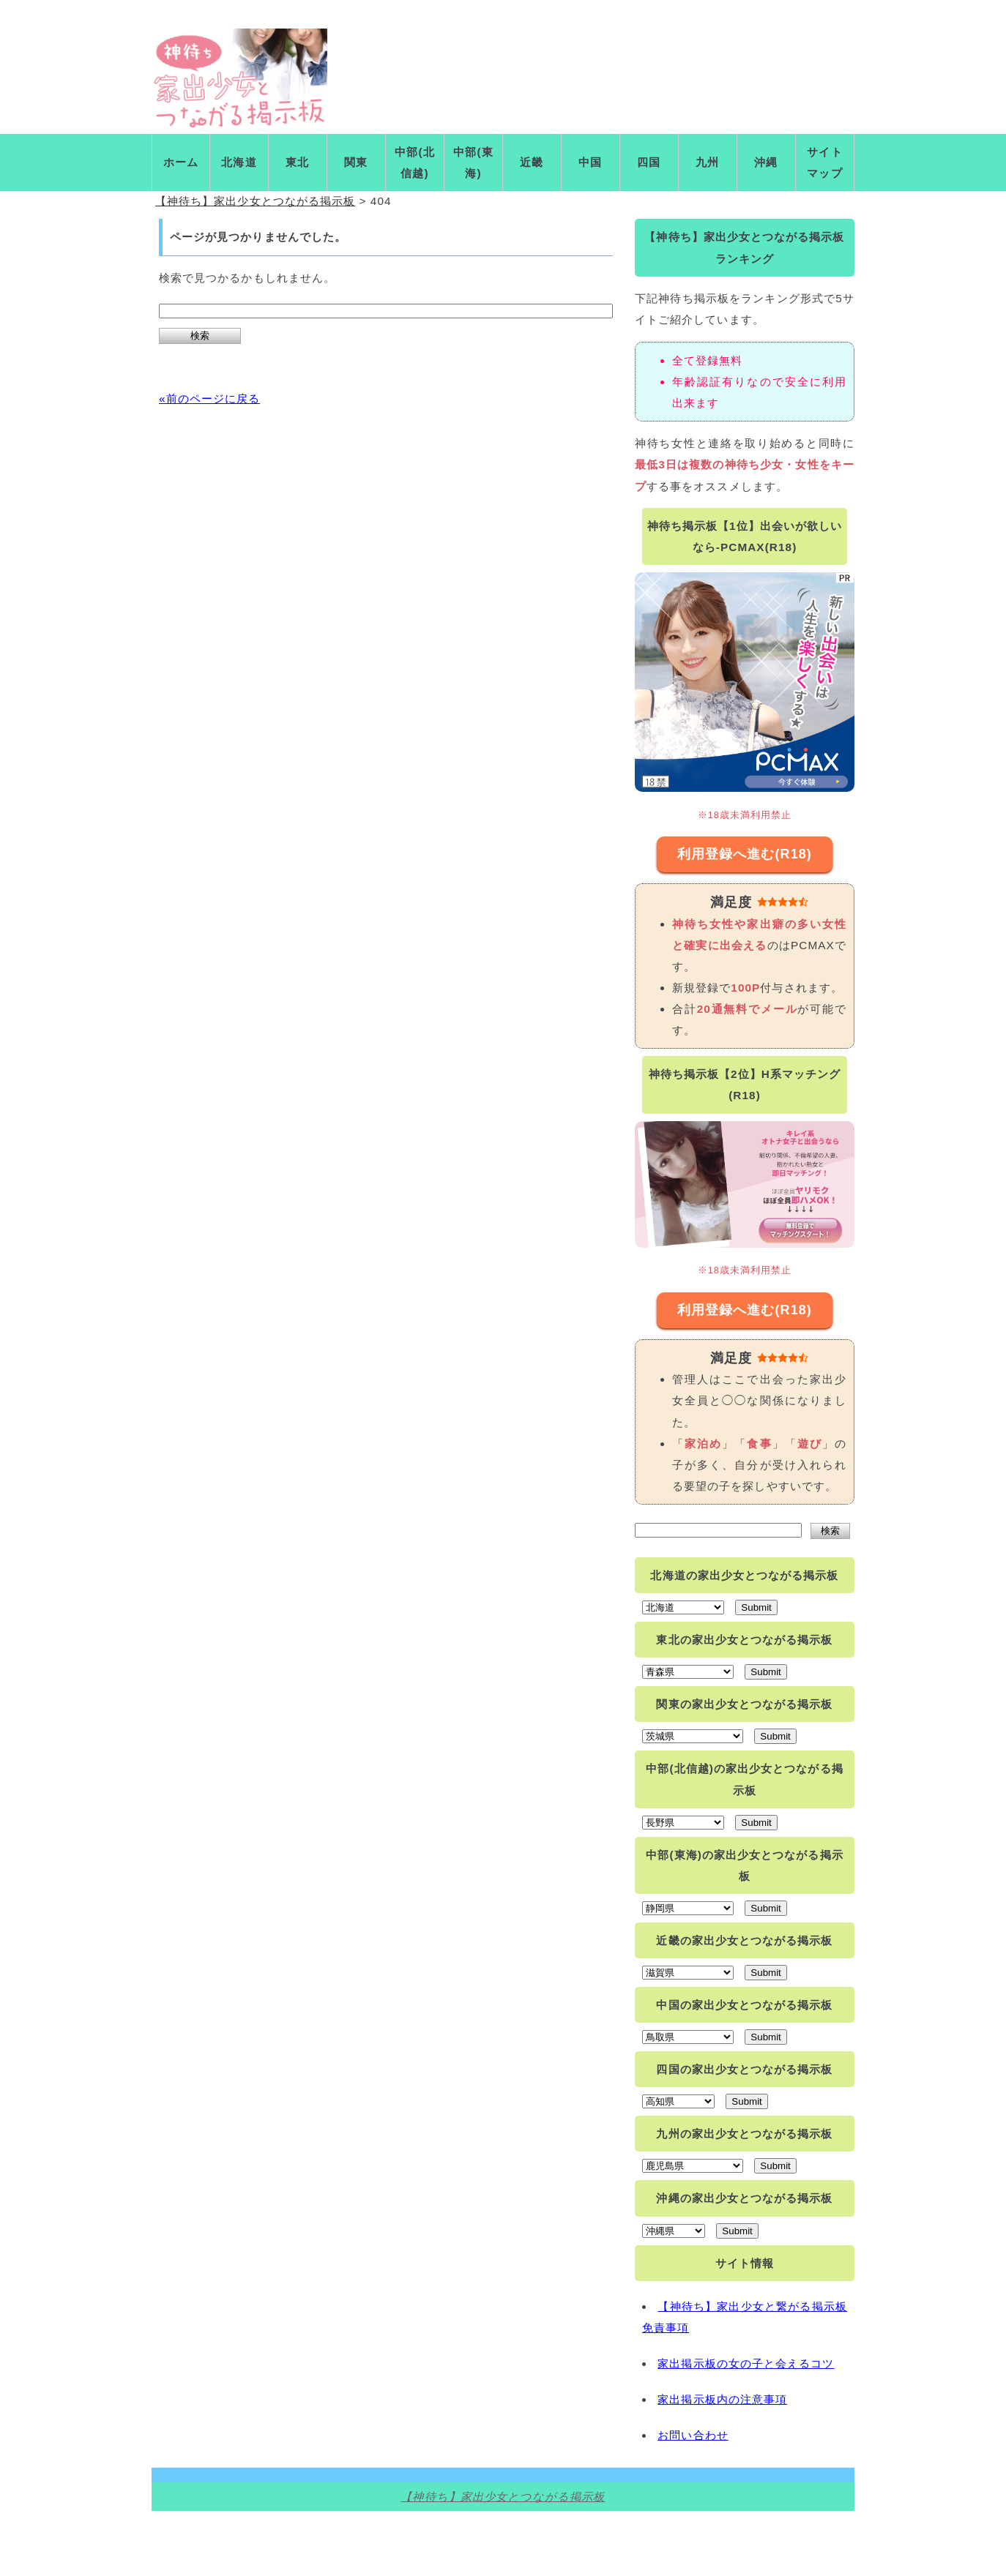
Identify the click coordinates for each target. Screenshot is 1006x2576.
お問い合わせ (692, 2435)
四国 (648, 162)
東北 (297, 162)
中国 (590, 162)
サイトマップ (824, 162)
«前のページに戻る (209, 398)
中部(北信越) (414, 162)
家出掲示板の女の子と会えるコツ (745, 2363)
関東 (356, 162)
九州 (707, 162)
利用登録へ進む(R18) (744, 854)
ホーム (180, 162)
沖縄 (766, 162)
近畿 (531, 162)
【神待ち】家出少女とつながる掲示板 (502, 2496)
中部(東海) (473, 162)
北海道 (238, 162)
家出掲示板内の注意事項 (722, 2399)
